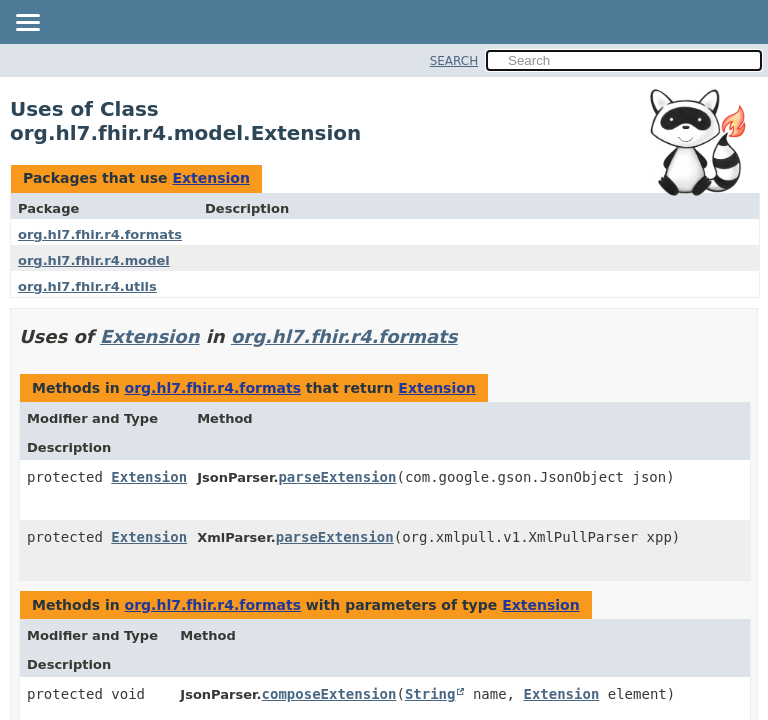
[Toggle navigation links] (27, 24)
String (430, 694)
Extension (210, 178)
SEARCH (454, 61)
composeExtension (329, 694)
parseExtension (337, 477)
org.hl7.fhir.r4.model (94, 260)
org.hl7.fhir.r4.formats (100, 234)
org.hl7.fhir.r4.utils (87, 286)
